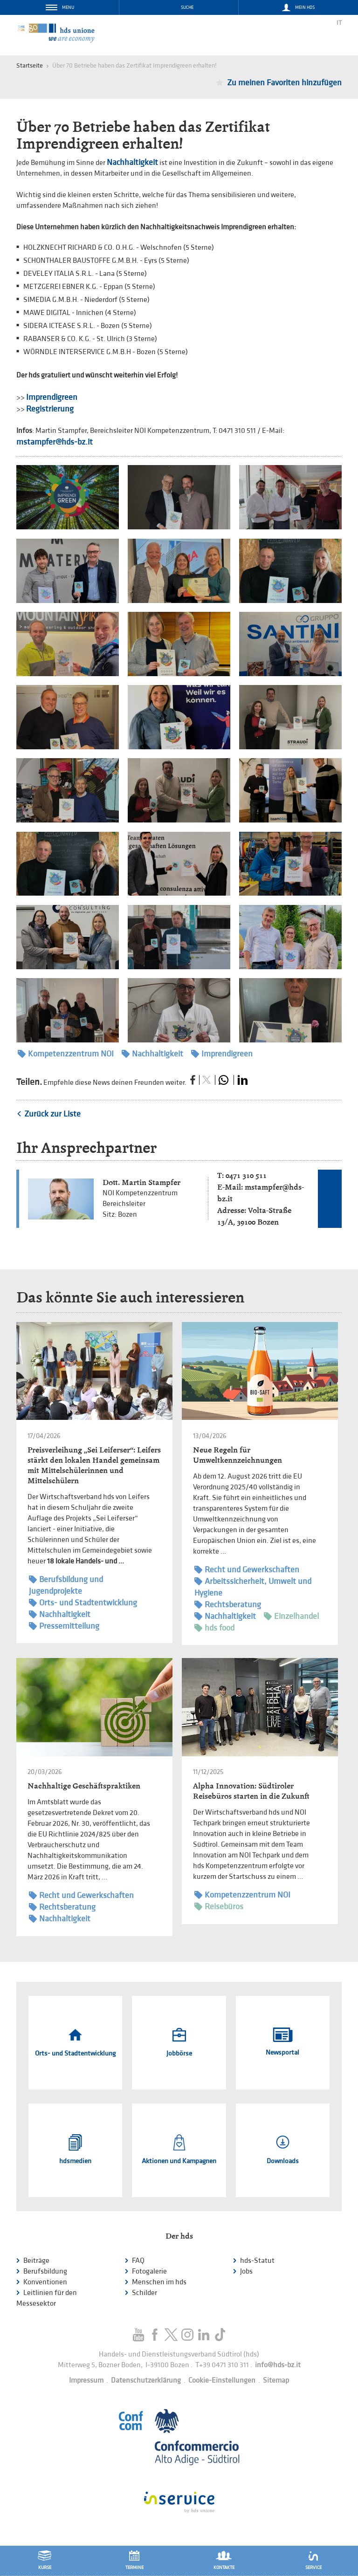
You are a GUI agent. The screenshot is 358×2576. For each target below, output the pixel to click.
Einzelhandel (291, 1616)
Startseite (29, 65)
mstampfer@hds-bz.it (54, 442)
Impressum (86, 2380)
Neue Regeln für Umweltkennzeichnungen (237, 1455)
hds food (214, 1628)
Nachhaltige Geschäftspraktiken (84, 1786)
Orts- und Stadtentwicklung (83, 1603)
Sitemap (276, 2380)
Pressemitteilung (64, 1626)
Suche (187, 7)
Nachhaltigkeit (132, 162)
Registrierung (50, 409)
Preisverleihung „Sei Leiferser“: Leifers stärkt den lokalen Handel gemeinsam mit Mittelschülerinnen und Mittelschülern (94, 1465)
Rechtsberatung (227, 1604)
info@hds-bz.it (278, 2365)
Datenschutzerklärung (146, 2380)
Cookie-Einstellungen (221, 2380)
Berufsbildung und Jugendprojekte (66, 1585)
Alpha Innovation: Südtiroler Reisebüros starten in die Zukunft (251, 1791)
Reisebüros (218, 1906)
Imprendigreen (51, 397)
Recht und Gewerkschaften (246, 1570)
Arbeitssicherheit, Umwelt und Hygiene (252, 1587)
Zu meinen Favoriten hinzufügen (284, 83)
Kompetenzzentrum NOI (66, 1054)
